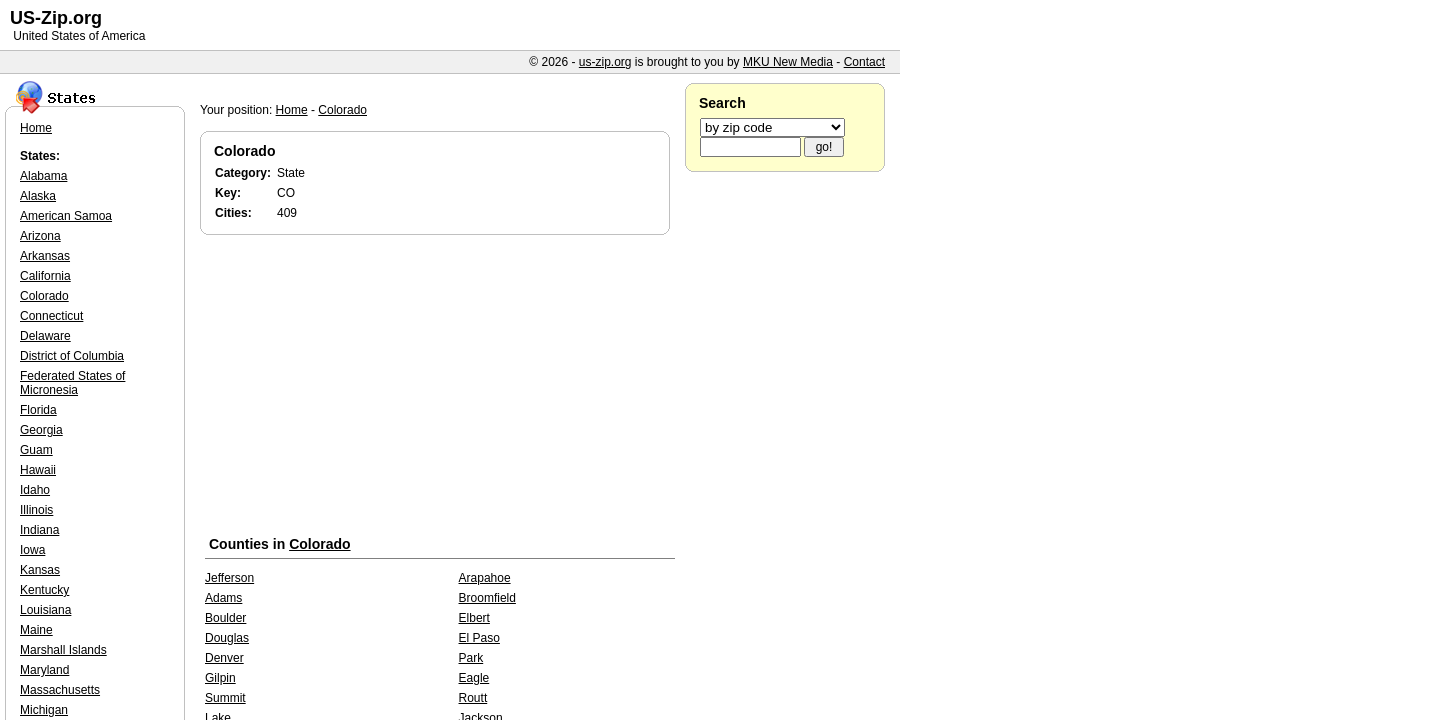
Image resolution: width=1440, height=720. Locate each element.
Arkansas (45, 256)
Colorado (342, 110)
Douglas (227, 638)
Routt (473, 698)
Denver (224, 658)
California (45, 276)
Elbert (474, 618)
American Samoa (66, 216)
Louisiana (45, 610)
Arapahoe (485, 578)
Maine (36, 630)
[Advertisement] (440, 389)
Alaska (38, 196)
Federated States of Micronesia (72, 383)
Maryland (44, 670)
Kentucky (44, 590)
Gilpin (220, 678)
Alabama (43, 176)
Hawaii (38, 470)
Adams (223, 598)
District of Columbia (72, 356)
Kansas (40, 570)
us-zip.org (605, 62)
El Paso (479, 638)
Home (292, 110)
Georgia (41, 430)
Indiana (39, 530)
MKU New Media (788, 62)
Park (471, 658)
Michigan (44, 710)
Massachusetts (60, 690)
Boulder (225, 618)
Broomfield (487, 598)
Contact (864, 62)
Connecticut (51, 316)
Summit (225, 698)
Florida (38, 410)
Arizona (40, 236)
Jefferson (229, 578)
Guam (36, 450)
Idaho (35, 490)
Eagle (474, 678)
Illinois (36, 510)
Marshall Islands (63, 650)
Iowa (32, 550)
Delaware (45, 336)
